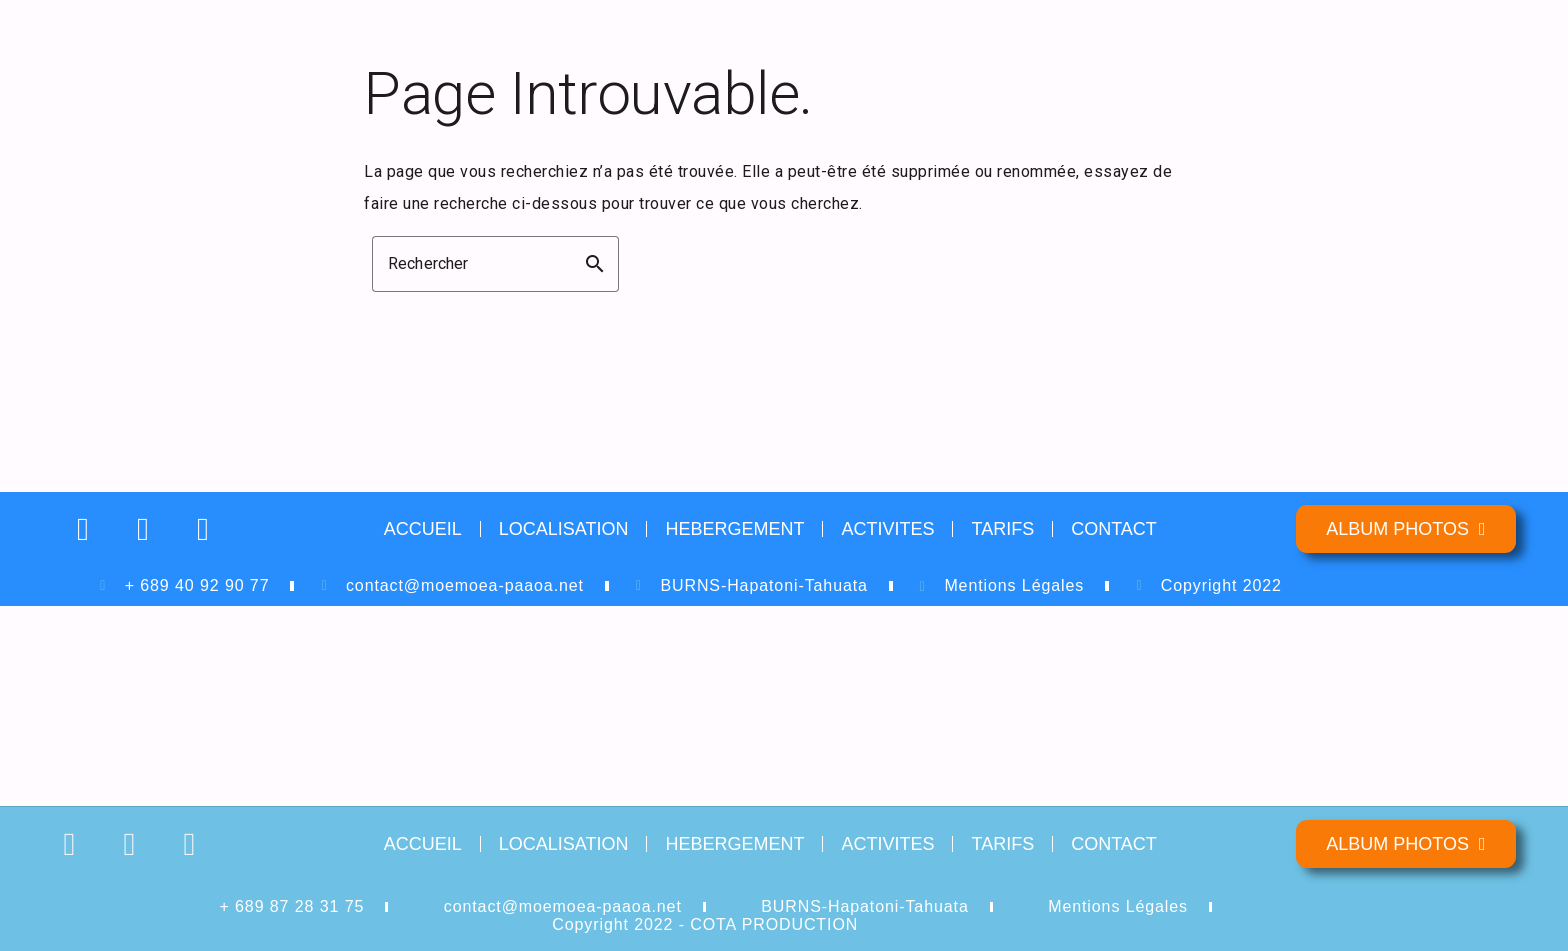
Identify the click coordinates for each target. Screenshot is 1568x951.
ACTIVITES (887, 529)
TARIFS (1002, 529)
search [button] (595, 264)
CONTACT (1114, 529)
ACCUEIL (423, 529)
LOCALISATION (564, 529)
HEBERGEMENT (734, 529)
